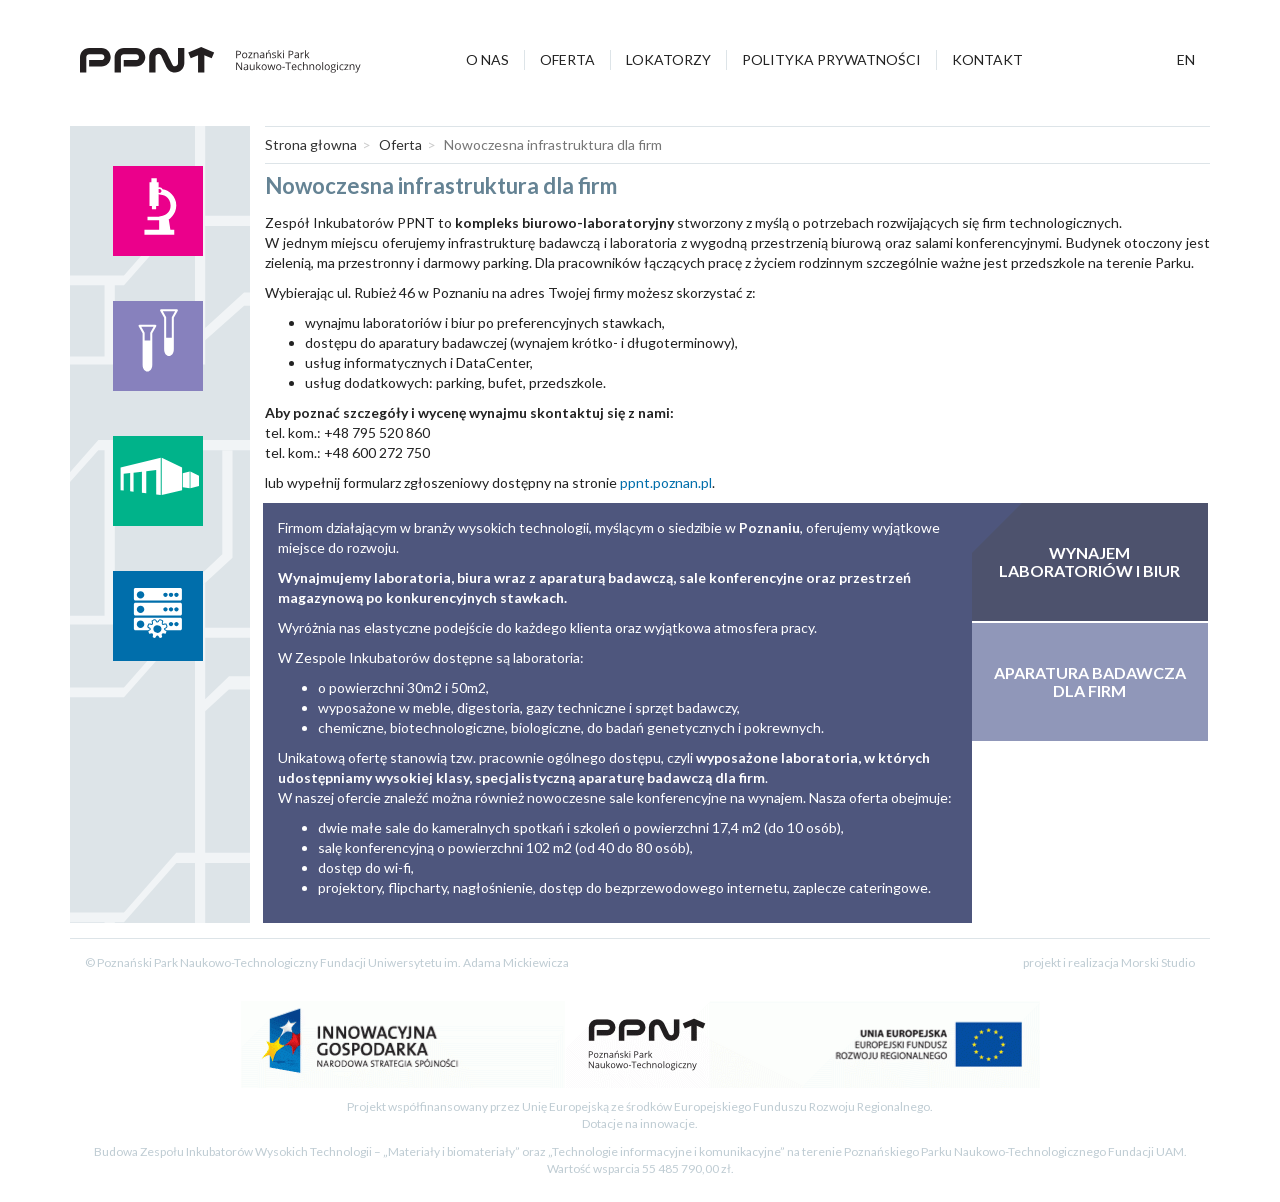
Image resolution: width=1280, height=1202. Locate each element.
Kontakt (987, 59)
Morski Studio (1158, 962)
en (1186, 59)
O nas (487, 59)
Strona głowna (311, 144)
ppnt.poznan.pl (666, 482)
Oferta (567, 59)
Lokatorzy (668, 59)
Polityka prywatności (831, 59)
